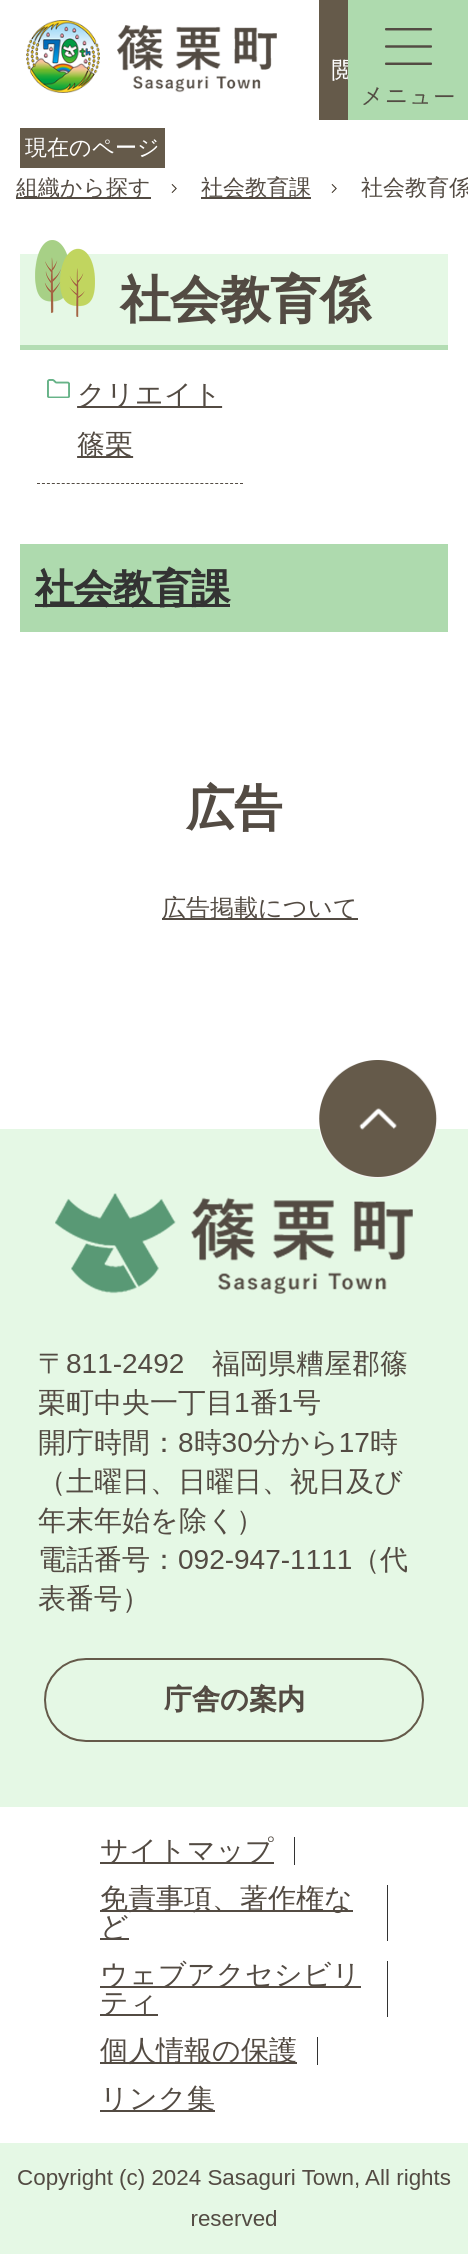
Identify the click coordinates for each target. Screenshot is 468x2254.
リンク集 (157, 2098)
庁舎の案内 (234, 1699)
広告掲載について (260, 907)
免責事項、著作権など (226, 1912)
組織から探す (83, 187)
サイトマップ (187, 1850)
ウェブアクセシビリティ (230, 1988)
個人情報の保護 (198, 2050)
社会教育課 (256, 187)
